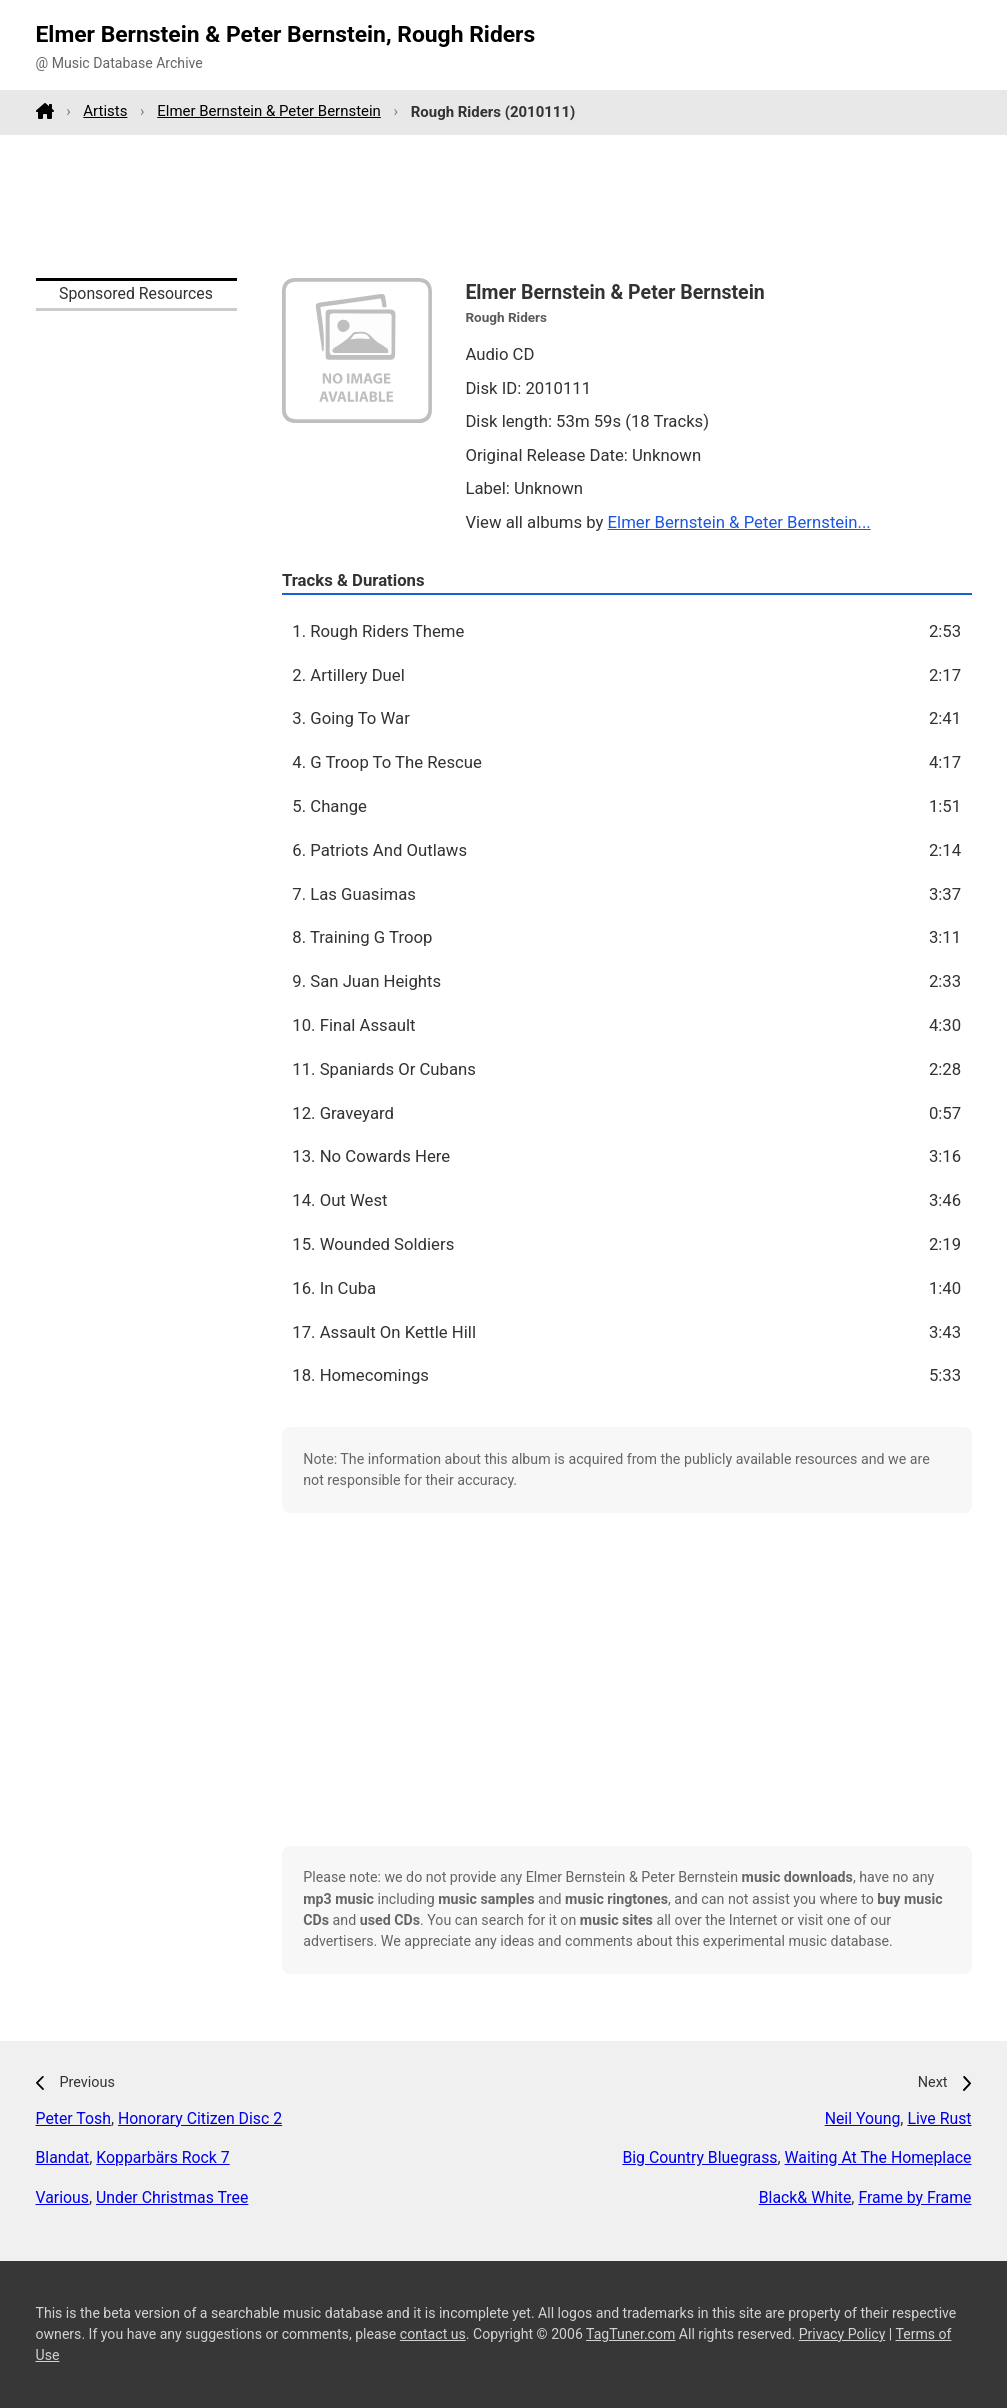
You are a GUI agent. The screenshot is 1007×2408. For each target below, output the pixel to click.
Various (62, 2197)
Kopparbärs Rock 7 (162, 2157)
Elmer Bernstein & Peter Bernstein (269, 111)
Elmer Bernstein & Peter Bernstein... (739, 522)
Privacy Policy (842, 2334)
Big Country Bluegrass (699, 2157)
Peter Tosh (73, 2118)
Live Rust (939, 2118)
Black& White (805, 2197)
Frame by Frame (914, 2197)
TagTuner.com (630, 2334)
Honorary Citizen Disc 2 (200, 2118)
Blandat (63, 2157)
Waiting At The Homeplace (878, 2157)
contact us (433, 2334)
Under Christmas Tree (172, 2197)
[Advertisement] (504, 206)
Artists (105, 111)
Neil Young (863, 2118)
